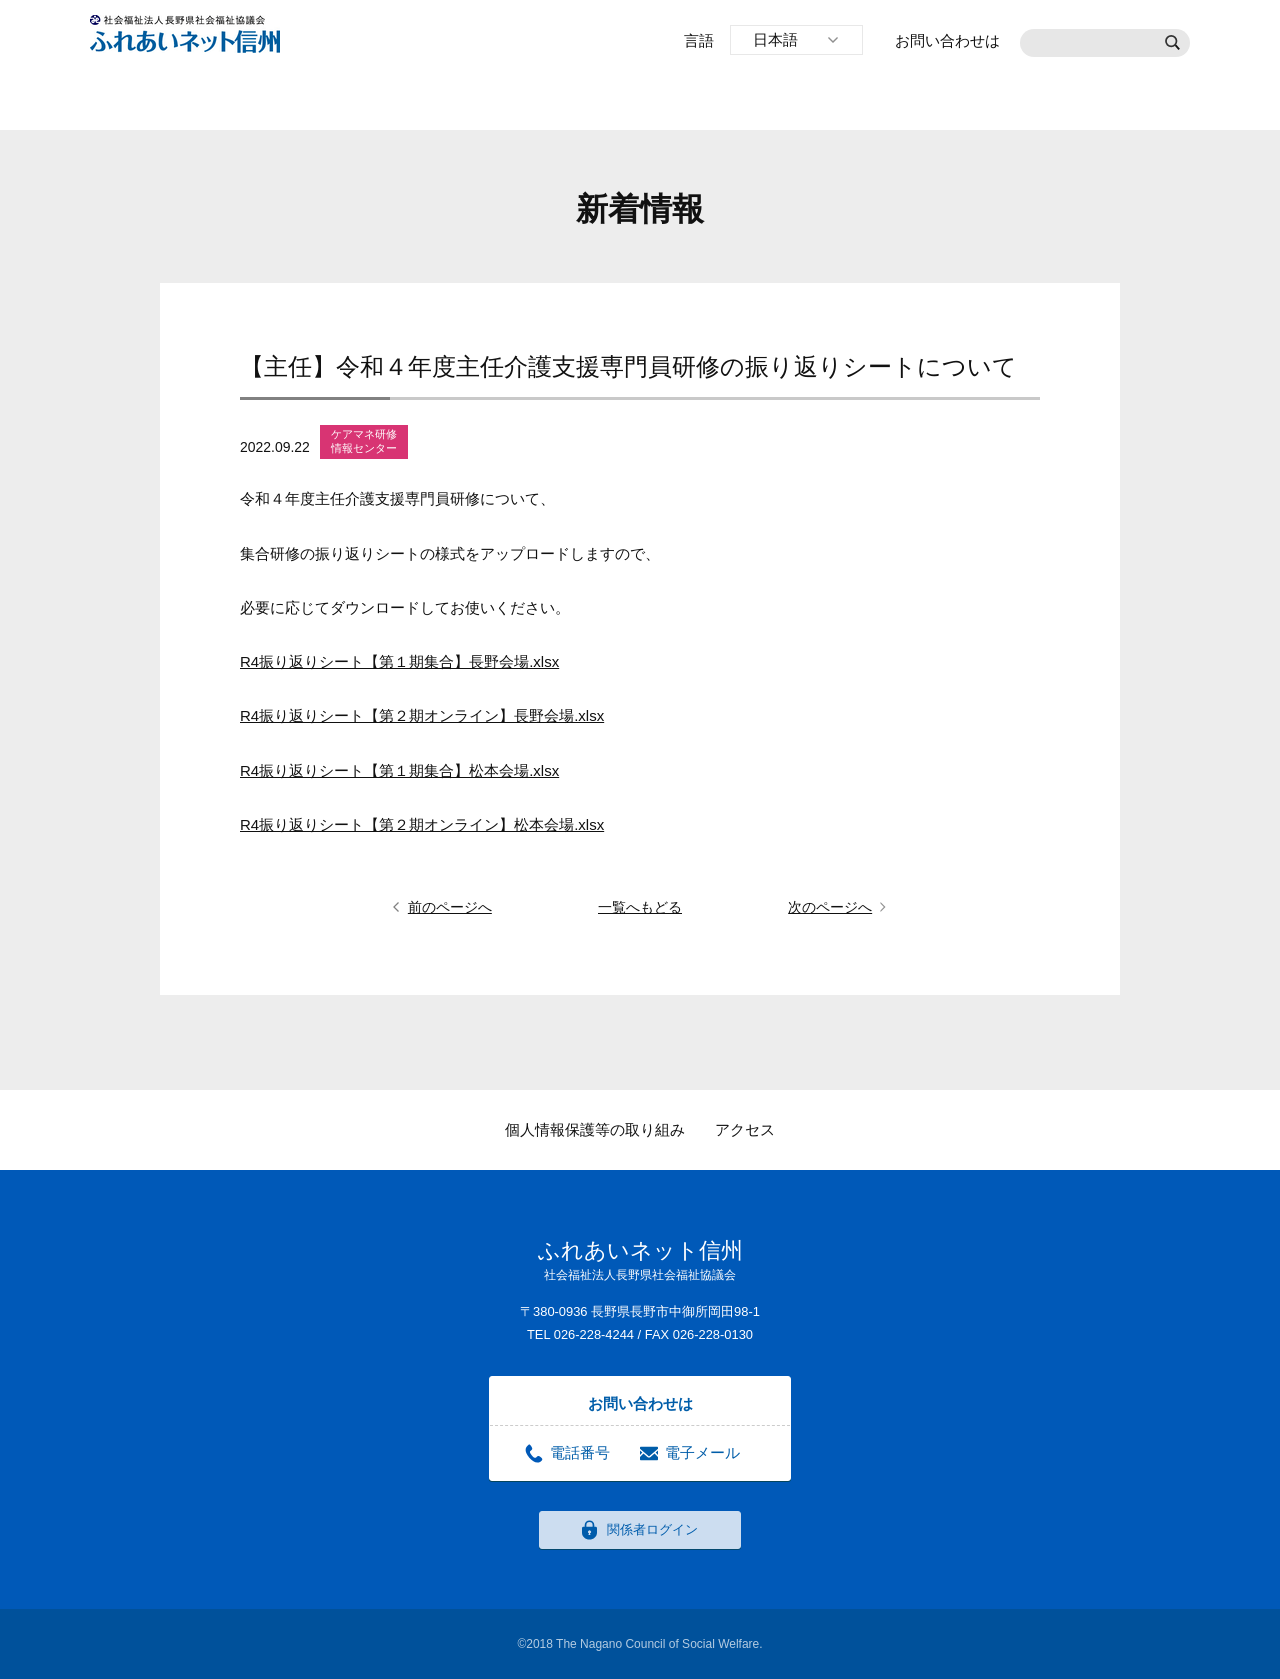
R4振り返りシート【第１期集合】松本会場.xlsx (399, 770)
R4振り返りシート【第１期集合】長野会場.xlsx (399, 661)
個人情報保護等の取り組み (595, 1129)
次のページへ (830, 907)
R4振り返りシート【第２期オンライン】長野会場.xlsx (422, 715)
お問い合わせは (947, 40)
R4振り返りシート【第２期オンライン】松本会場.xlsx (422, 824)
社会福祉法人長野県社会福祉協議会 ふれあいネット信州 (185, 34)
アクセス (745, 1129)
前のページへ (450, 907)
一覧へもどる (640, 907)
